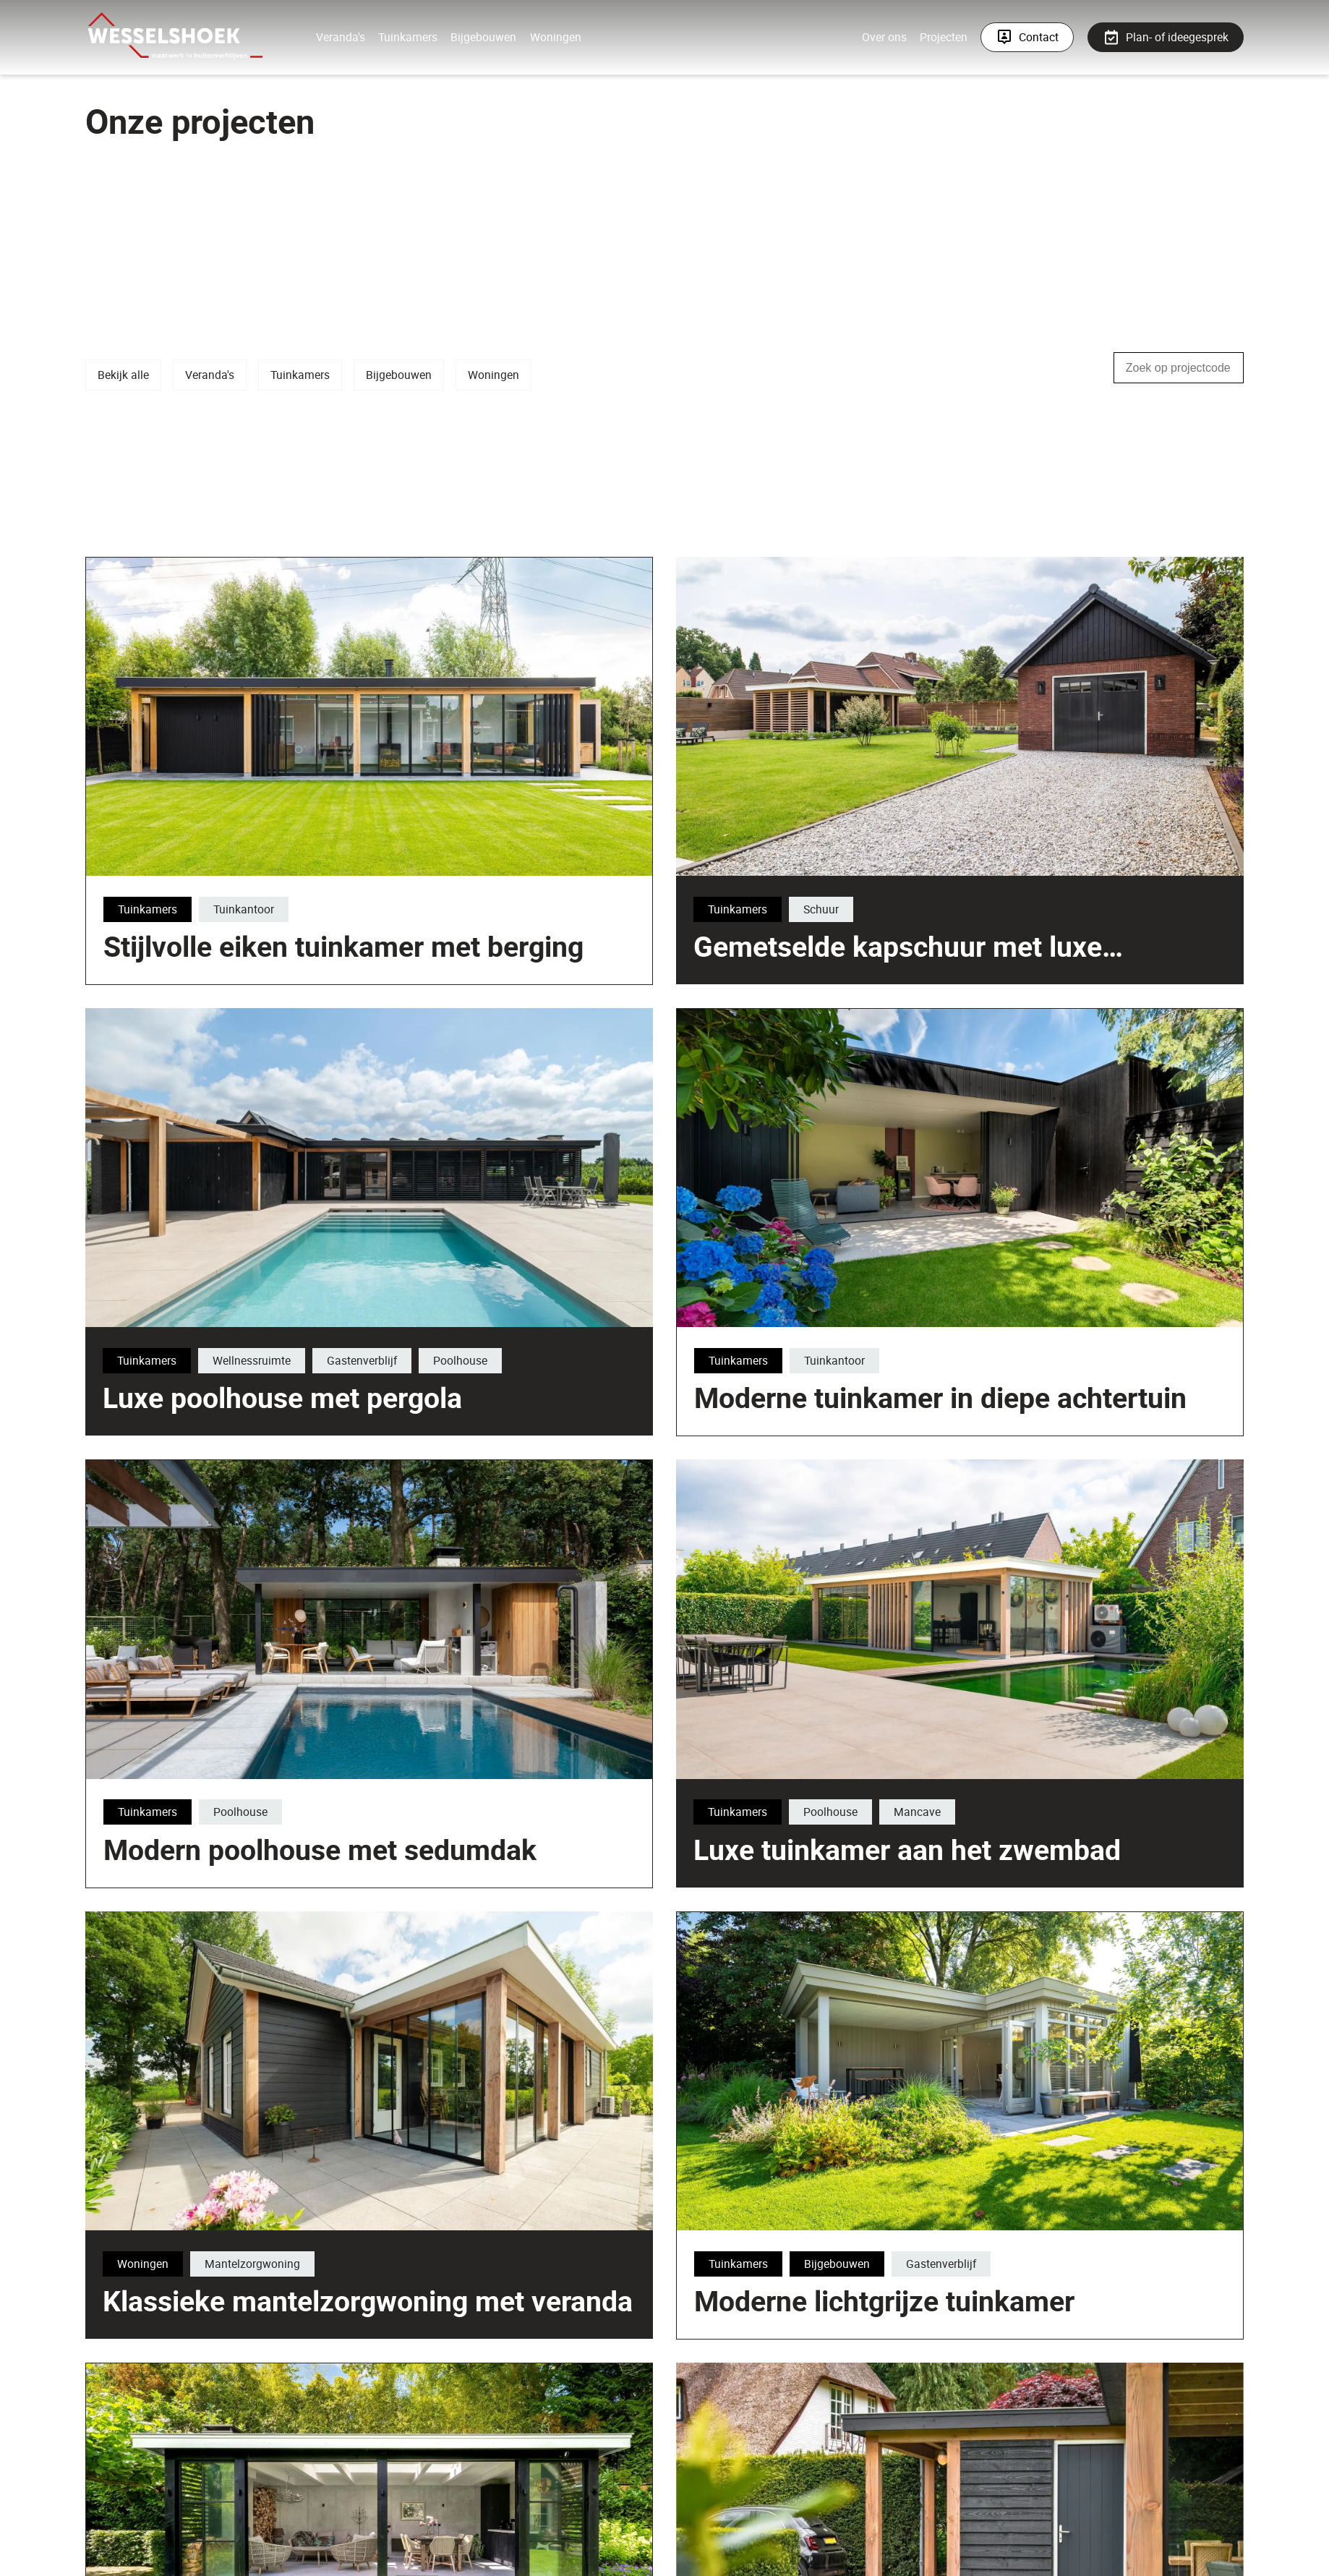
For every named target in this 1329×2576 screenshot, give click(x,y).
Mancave (862, 1853)
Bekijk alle (123, 375)
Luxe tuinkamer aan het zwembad (852, 1890)
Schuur (821, 1098)
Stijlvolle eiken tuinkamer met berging (816, 1302)
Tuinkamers (407, 37)
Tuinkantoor (716, 1266)
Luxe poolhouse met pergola (228, 1438)
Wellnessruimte (197, 1401)
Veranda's (339, 37)
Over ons (885, 37)
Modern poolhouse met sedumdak (320, 2038)
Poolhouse (406, 1401)
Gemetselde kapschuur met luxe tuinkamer (897, 1153)
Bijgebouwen (483, 37)
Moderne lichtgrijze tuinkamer (884, 2490)
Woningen (554, 37)
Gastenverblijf (308, 1401)
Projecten (944, 37)
